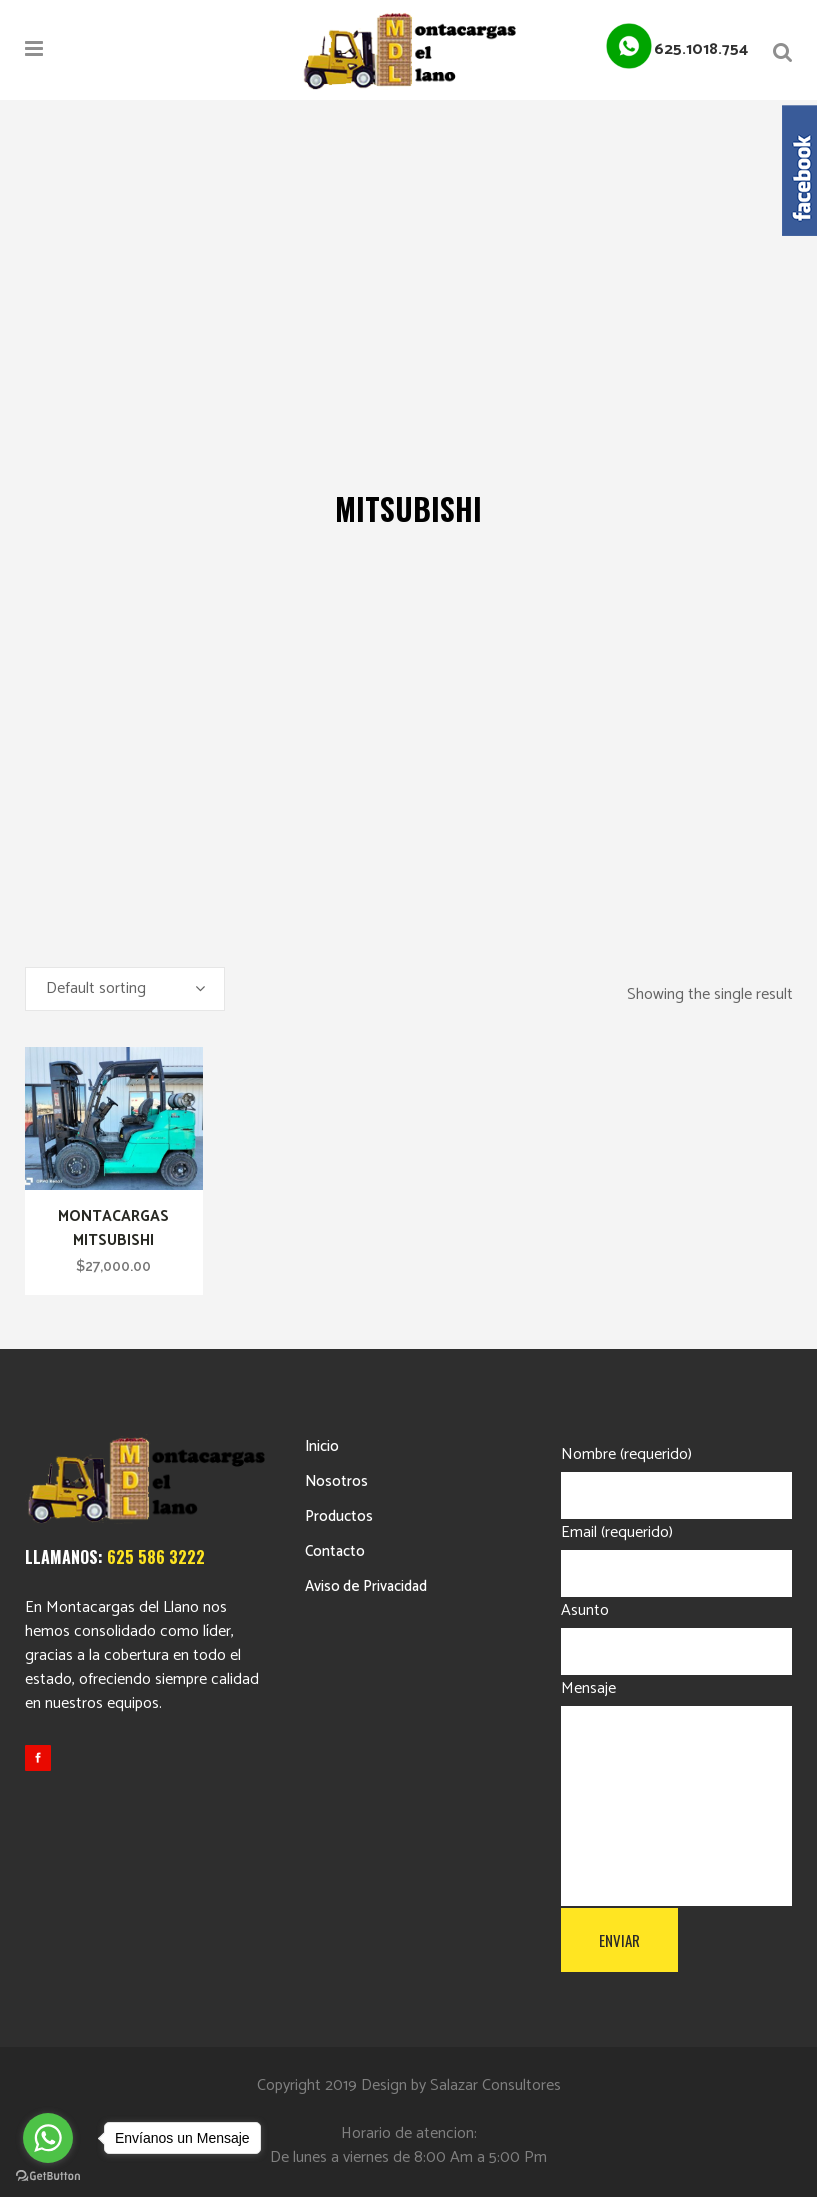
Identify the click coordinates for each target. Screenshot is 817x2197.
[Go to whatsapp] (48, 2138)
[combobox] (125, 989)
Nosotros (336, 1481)
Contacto (335, 1551)
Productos (339, 1516)
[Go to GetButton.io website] (48, 2176)
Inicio (322, 1446)
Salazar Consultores (495, 2085)
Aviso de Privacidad (366, 1586)
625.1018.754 (701, 49)
